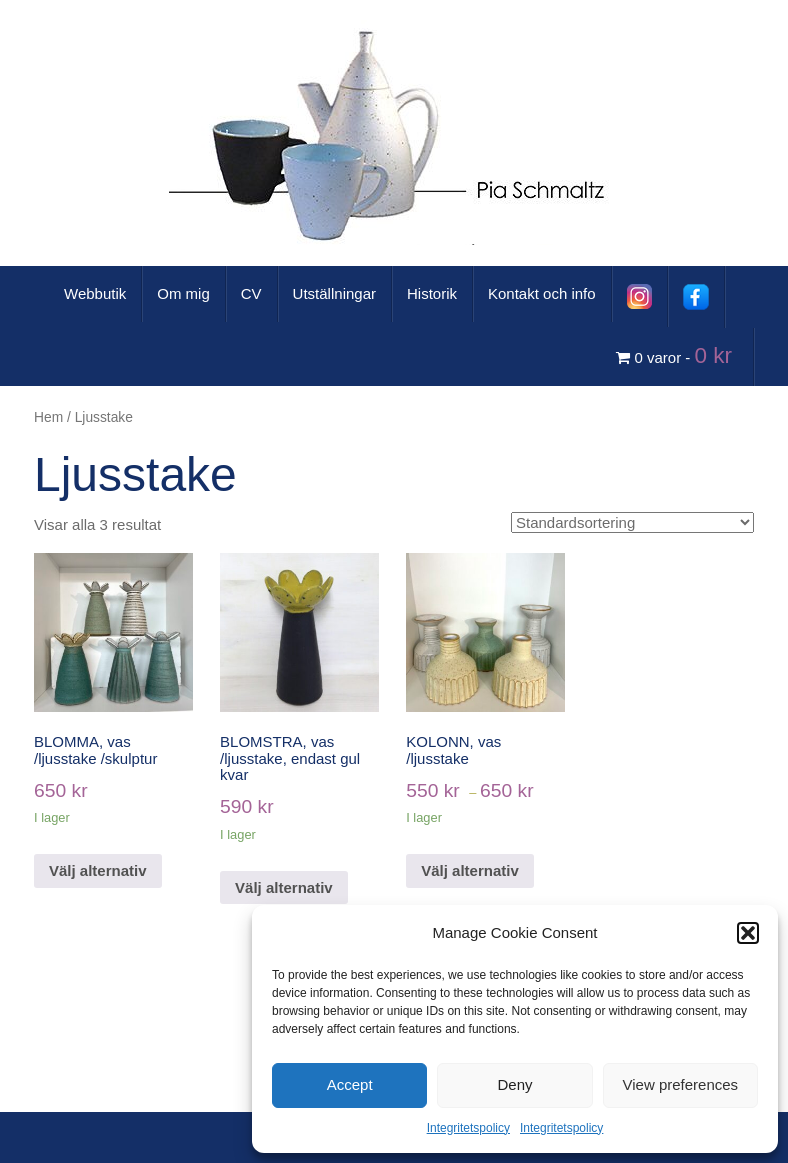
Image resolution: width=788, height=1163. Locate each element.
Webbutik (95, 293)
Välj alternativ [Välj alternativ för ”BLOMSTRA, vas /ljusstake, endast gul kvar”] (284, 887)
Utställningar (334, 293)
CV (251, 293)
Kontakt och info (542, 293)
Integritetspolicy (468, 1128)
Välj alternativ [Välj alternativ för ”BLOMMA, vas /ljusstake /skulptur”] (98, 870)
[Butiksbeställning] (632, 522)
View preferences (681, 1084)
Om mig (183, 293)
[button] (748, 933)
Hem (48, 417)
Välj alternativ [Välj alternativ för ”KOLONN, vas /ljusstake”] (470, 870)
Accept (350, 1084)
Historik (432, 293)
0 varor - (677, 355)
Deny (514, 1084)
